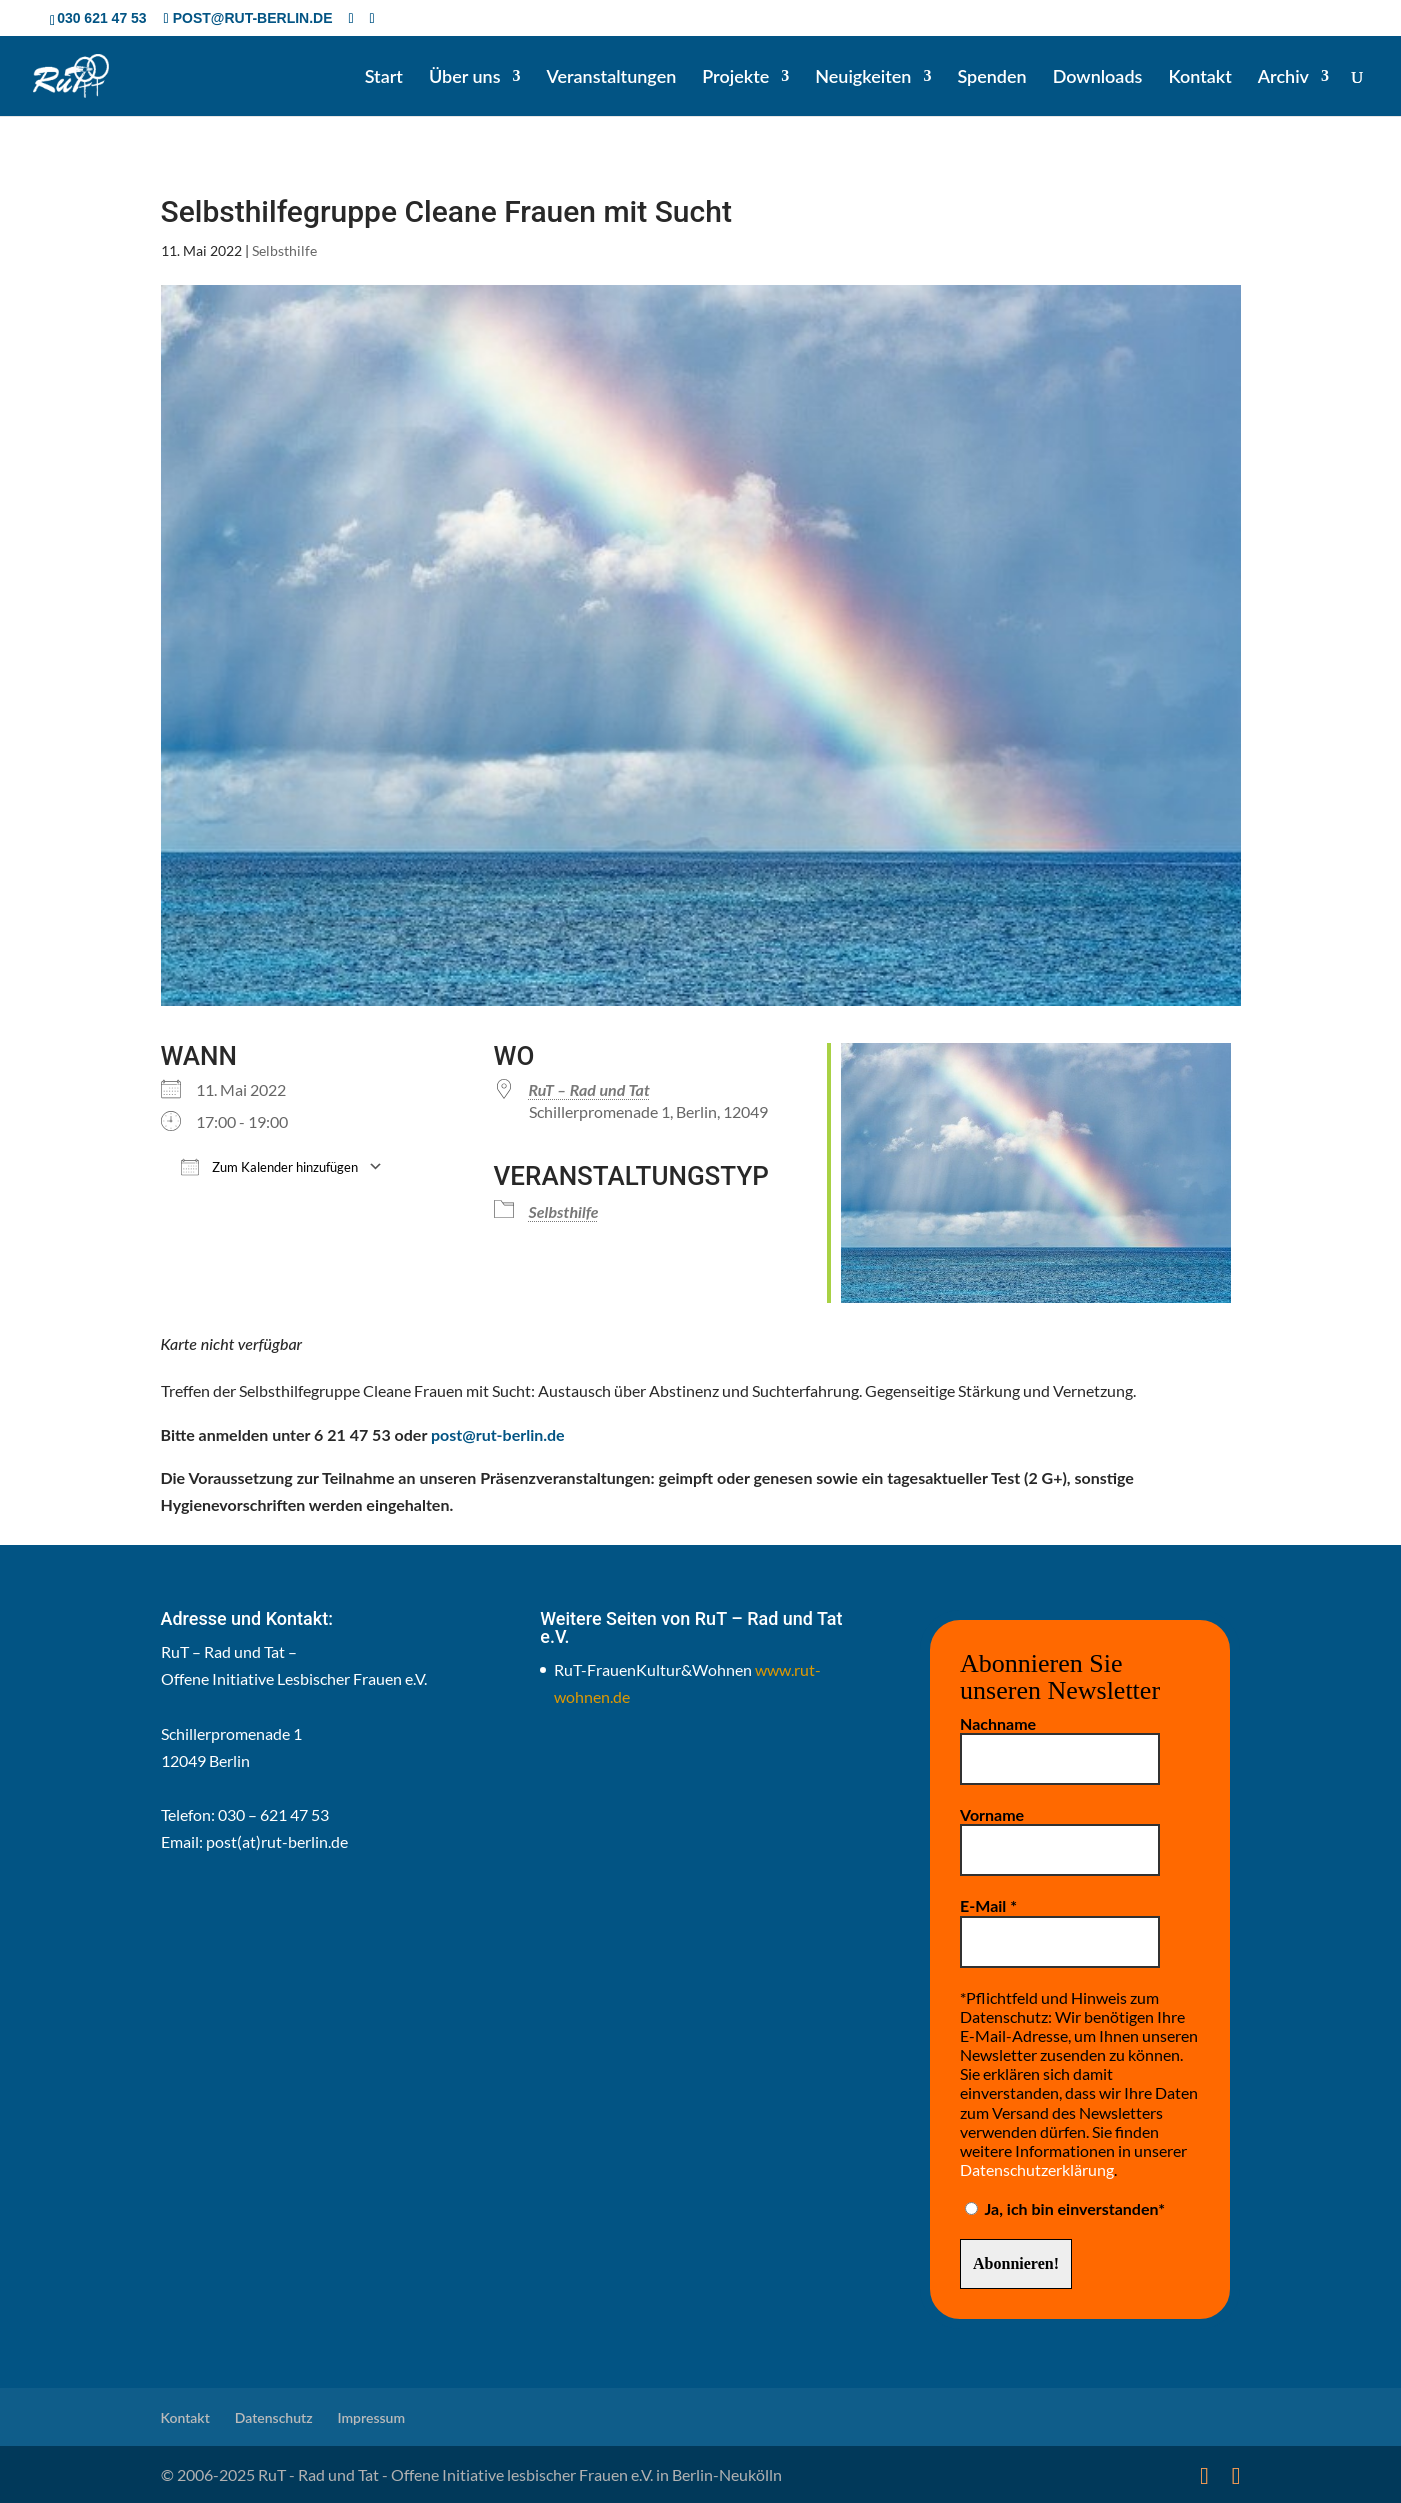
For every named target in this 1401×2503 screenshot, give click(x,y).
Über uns (465, 78)
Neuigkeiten (863, 78)
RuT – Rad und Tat (589, 1089)
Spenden (991, 78)
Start (384, 78)
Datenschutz (274, 2417)
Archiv (1283, 78)
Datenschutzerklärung (1037, 2169)
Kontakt (1199, 78)
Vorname (992, 1814)
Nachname (998, 1723)
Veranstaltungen (612, 78)
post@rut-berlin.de (498, 1434)
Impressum (372, 2417)
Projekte (735, 78)
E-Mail (988, 1905)
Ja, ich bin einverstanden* (1065, 2208)
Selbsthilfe (284, 250)
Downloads (1098, 78)
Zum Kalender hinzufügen (269, 1166)
